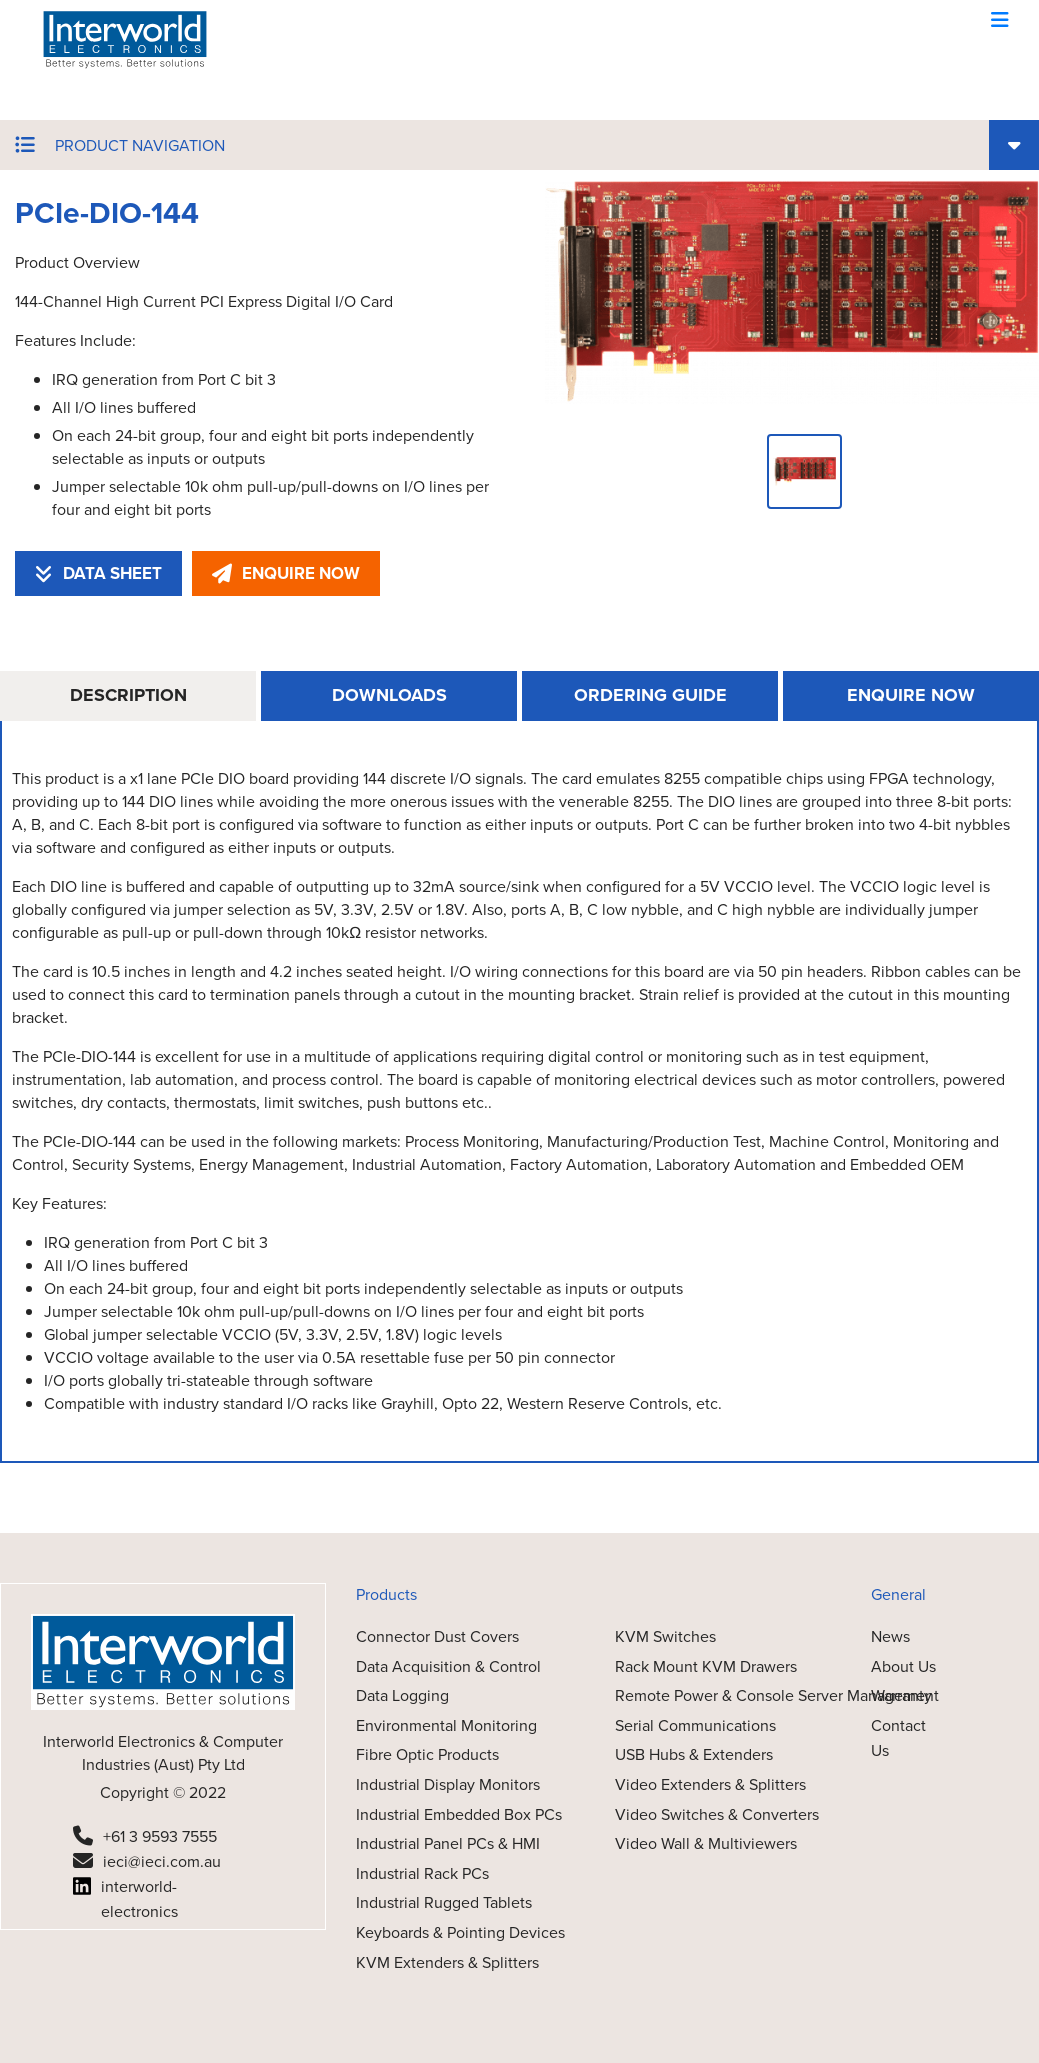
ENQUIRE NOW (286, 573)
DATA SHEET (98, 573)
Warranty (901, 1695)
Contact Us (898, 1738)
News (890, 1636)
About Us (903, 1666)
